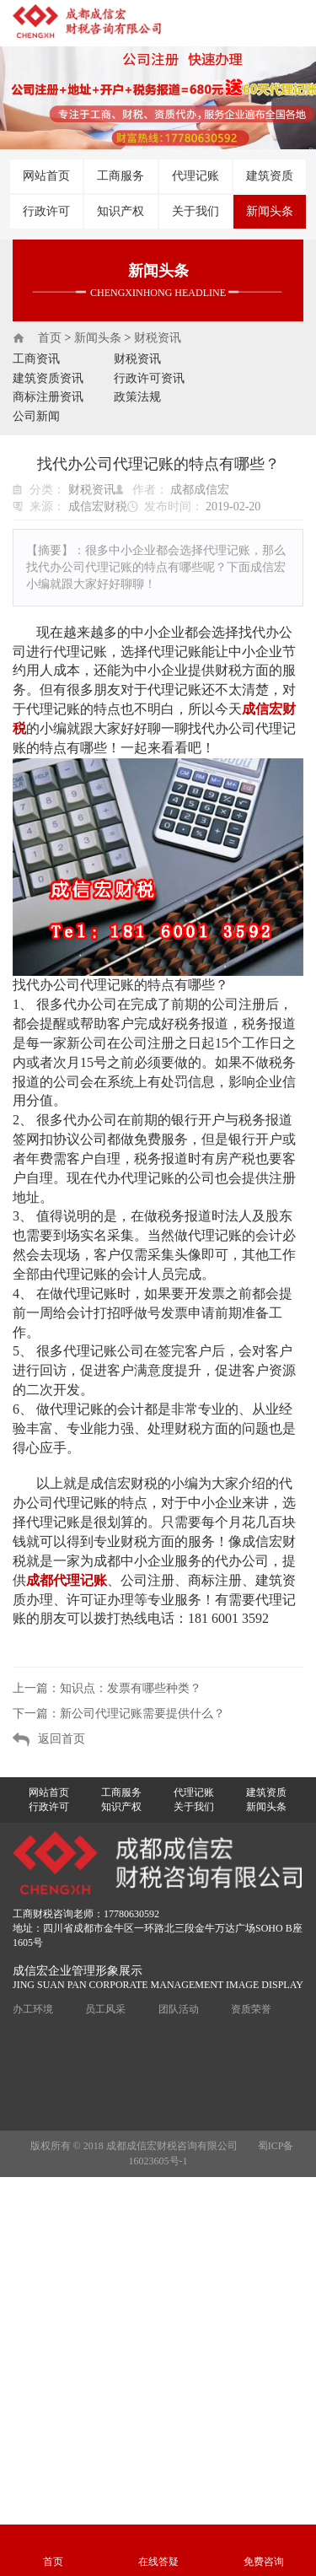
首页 (50, 337)
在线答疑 (158, 2562)
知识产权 (120, 211)
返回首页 (61, 1739)
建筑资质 (269, 176)
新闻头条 (269, 211)
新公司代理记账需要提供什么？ (142, 1713)
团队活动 (178, 2009)
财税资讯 (157, 337)
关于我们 (195, 211)
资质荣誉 (251, 2009)
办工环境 (33, 2009)
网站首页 (46, 176)
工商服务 (120, 176)
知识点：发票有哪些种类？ (130, 1688)
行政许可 (46, 211)
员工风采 (105, 2009)
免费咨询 (264, 2562)
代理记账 (195, 176)
